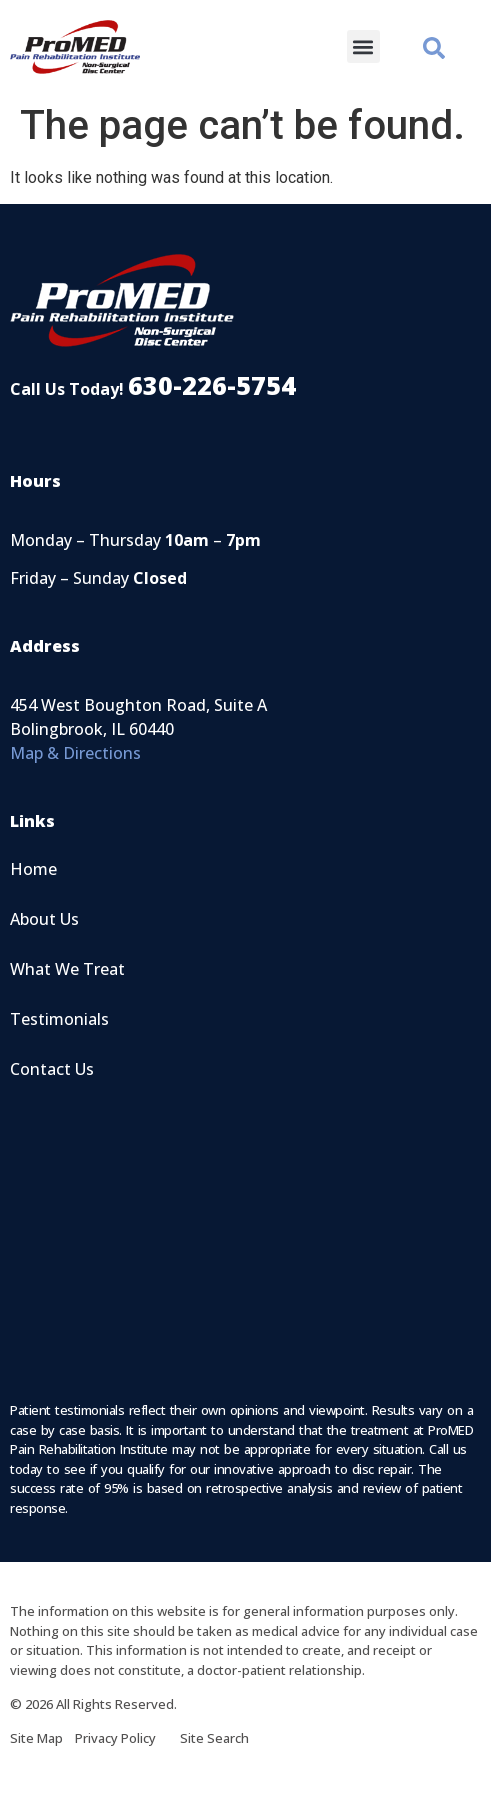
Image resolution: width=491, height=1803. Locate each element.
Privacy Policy (127, 1738)
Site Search (214, 1738)
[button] (363, 46)
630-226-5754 (212, 385)
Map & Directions (75, 753)
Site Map (42, 1738)
